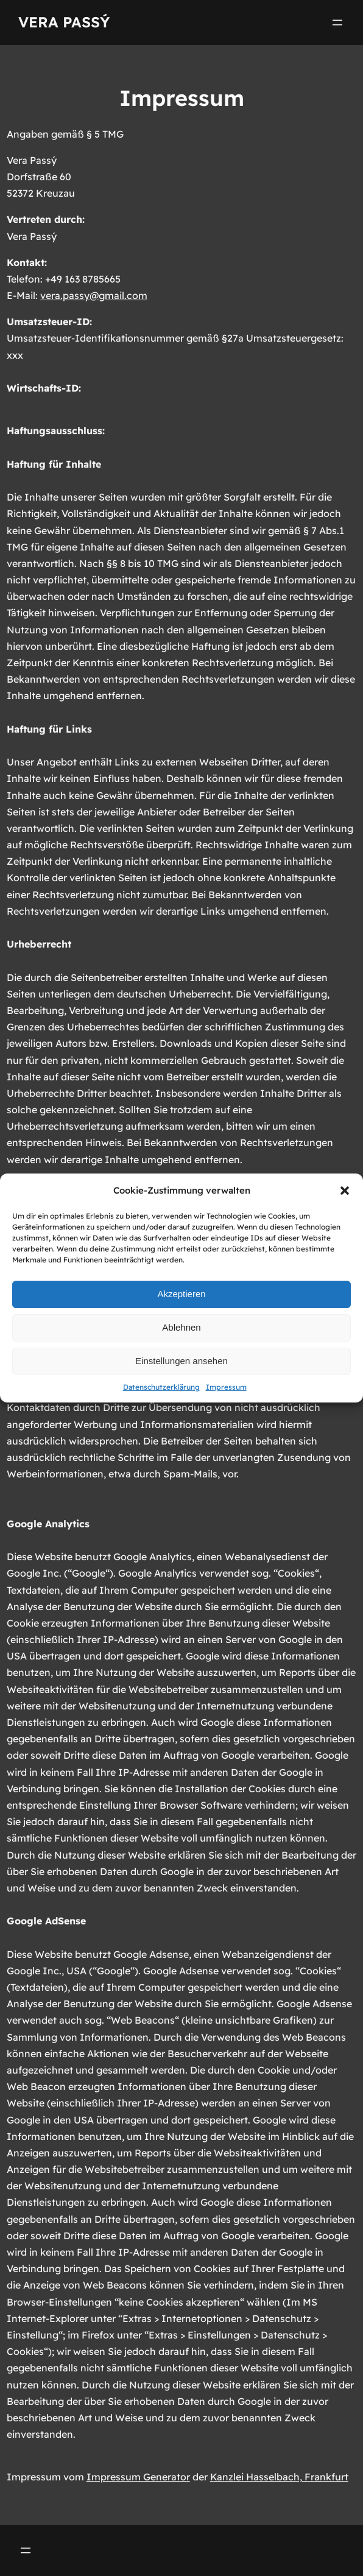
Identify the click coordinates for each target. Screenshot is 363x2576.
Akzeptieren (181, 1294)
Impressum (226, 1387)
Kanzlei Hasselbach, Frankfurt (279, 2477)
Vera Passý (64, 22)
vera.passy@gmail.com (93, 295)
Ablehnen (181, 1327)
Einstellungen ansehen (181, 1361)
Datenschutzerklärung (161, 1387)
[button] (345, 1190)
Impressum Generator (138, 2477)
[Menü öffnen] (337, 22)
